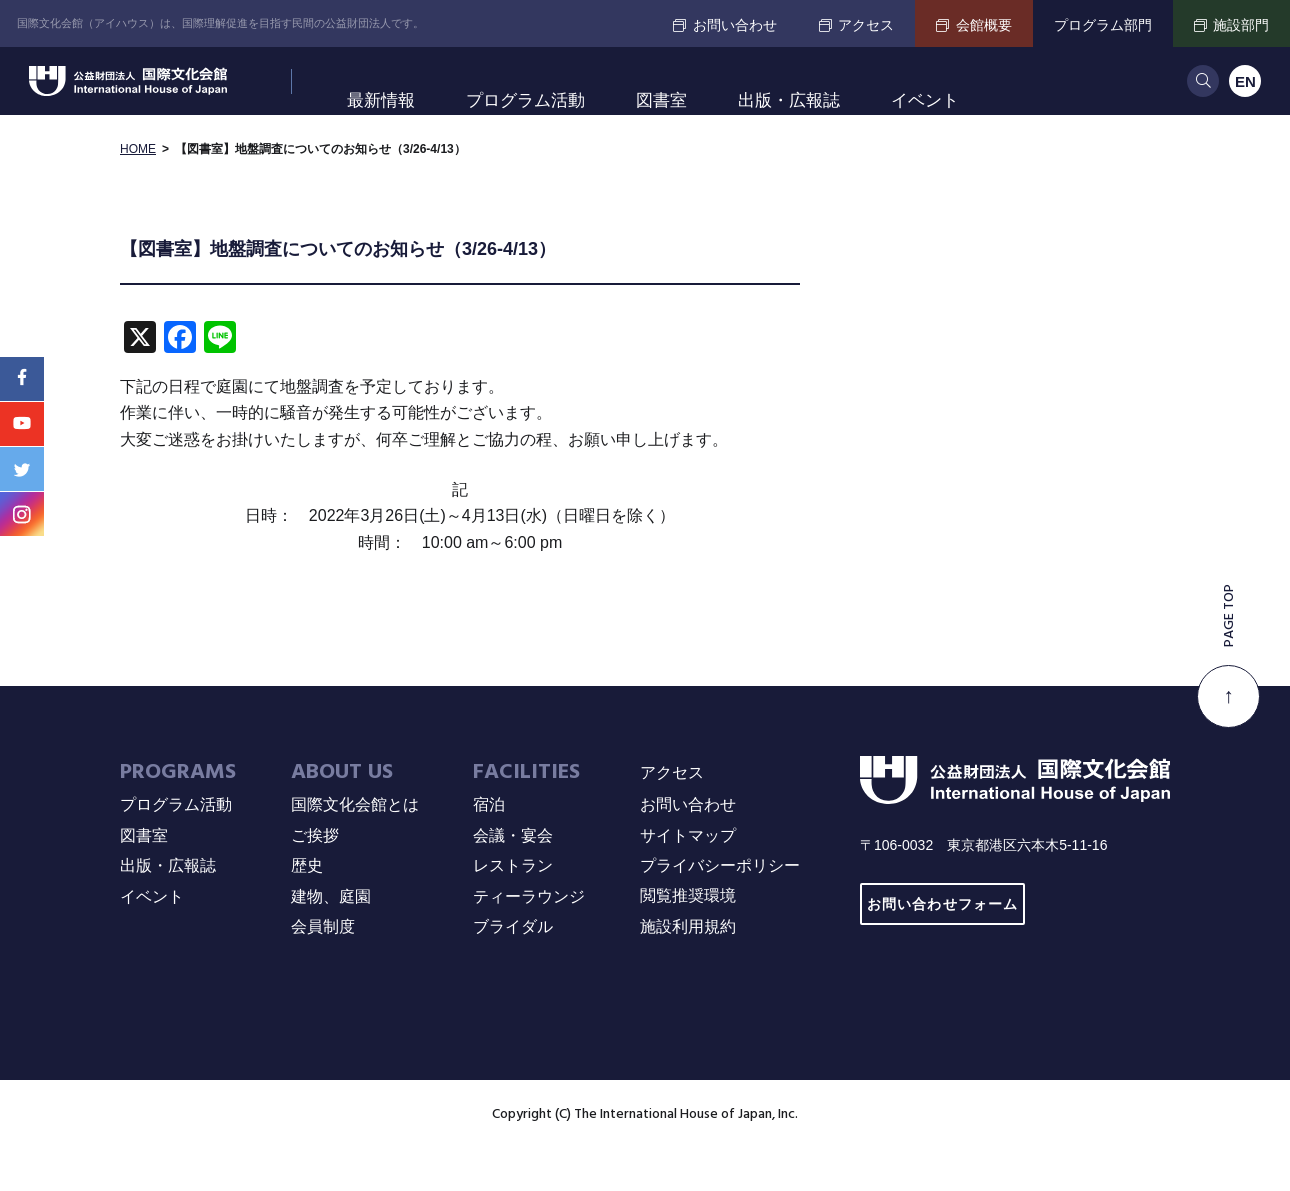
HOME (138, 190)
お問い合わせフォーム (942, 945)
